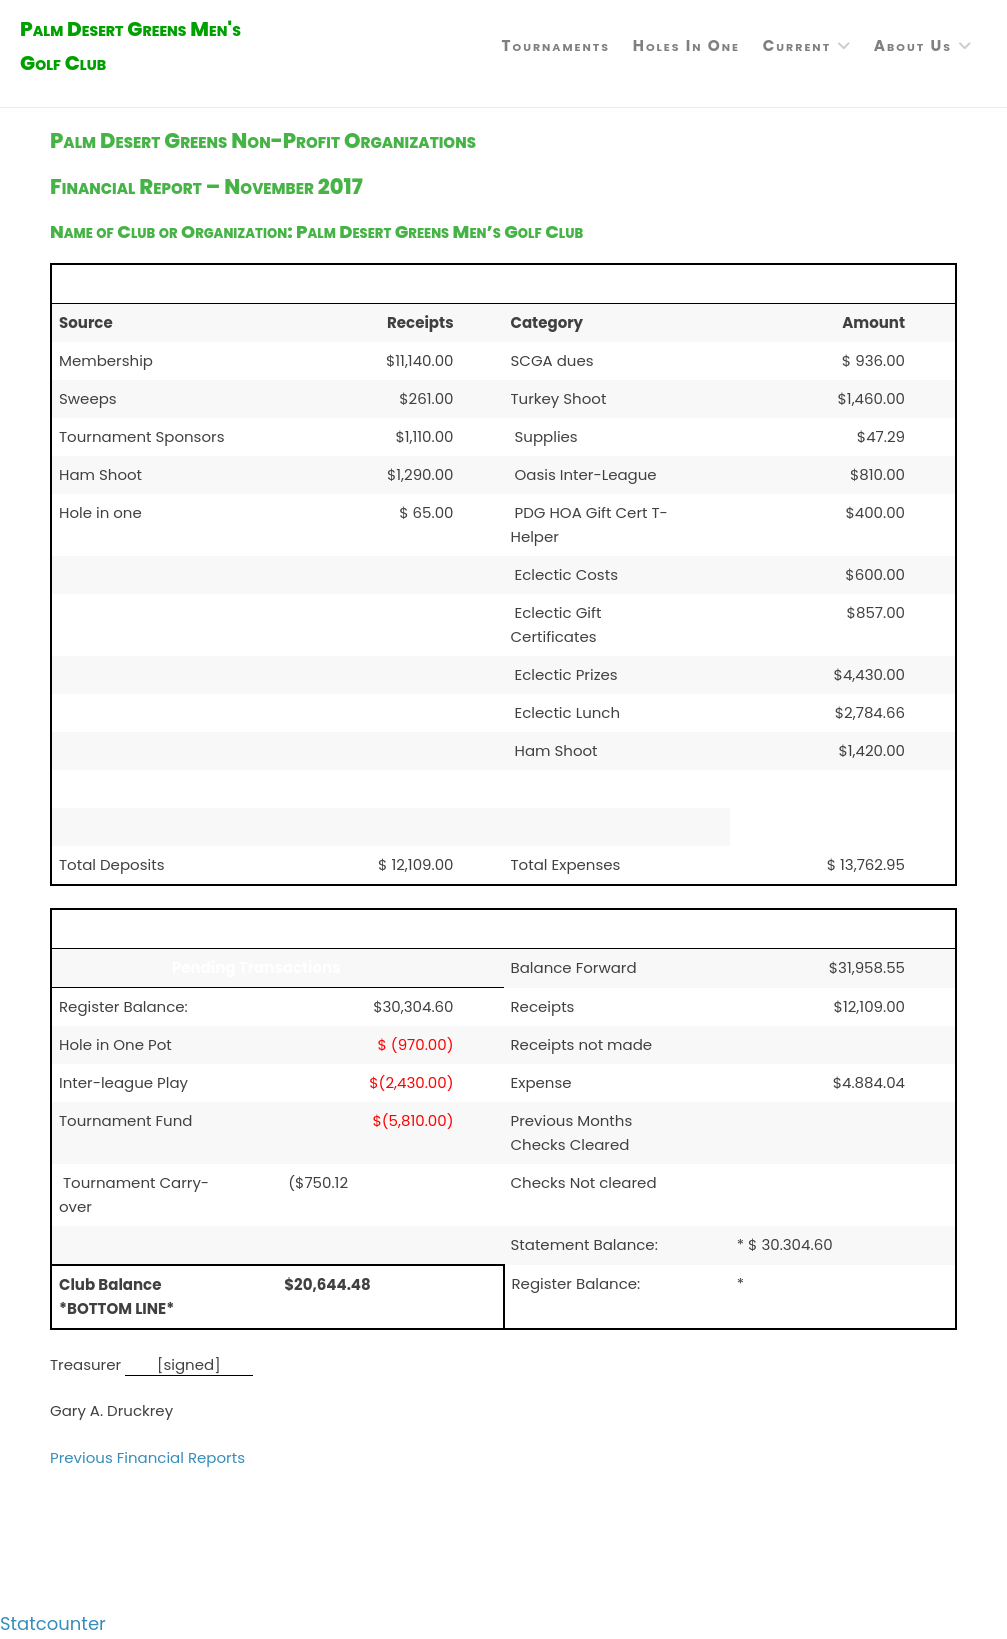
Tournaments (555, 45)
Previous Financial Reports (147, 1457)
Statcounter (53, 1623)
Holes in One (686, 45)
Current (797, 45)
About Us (913, 45)
